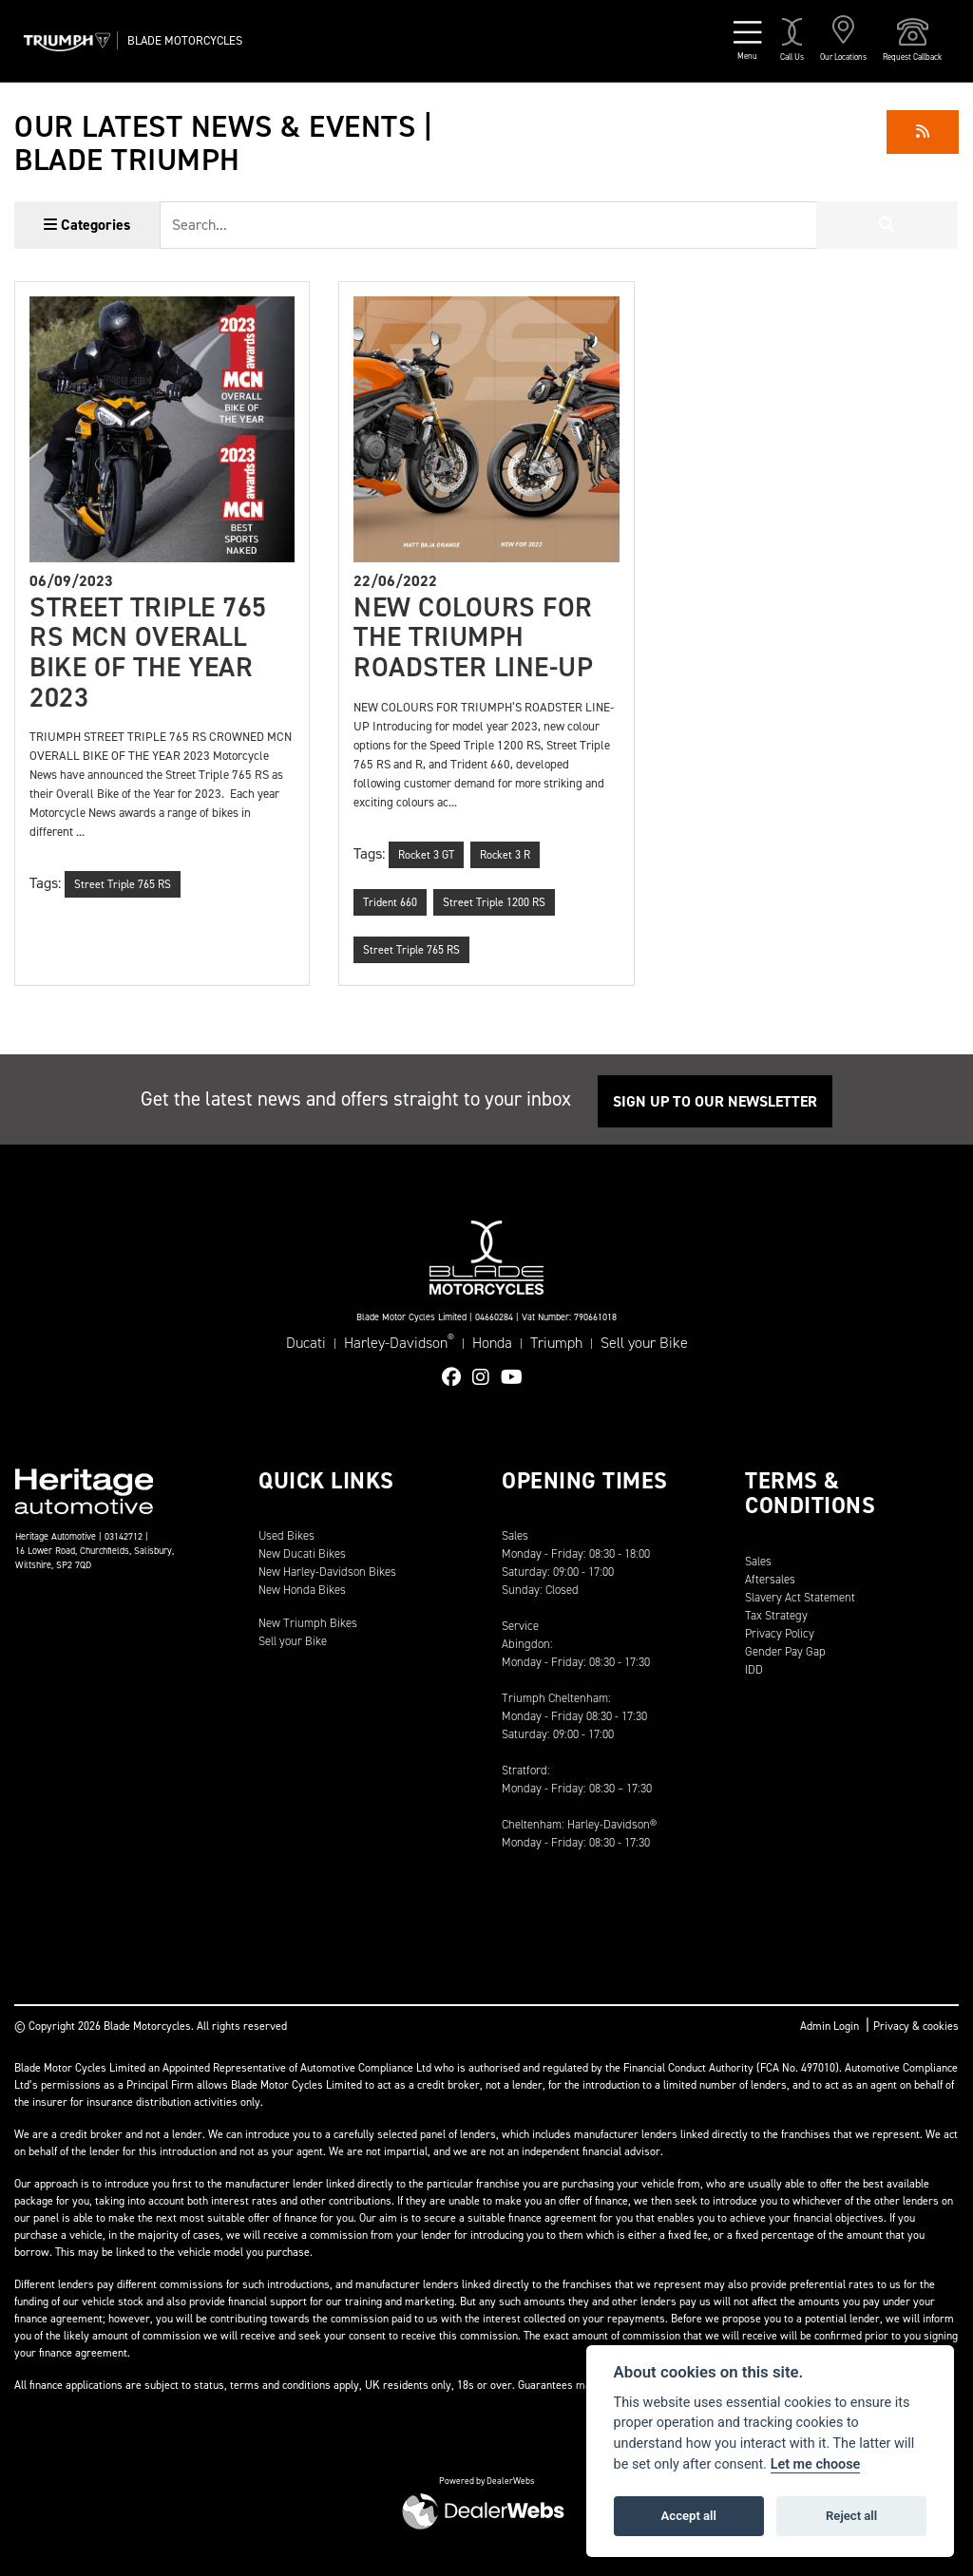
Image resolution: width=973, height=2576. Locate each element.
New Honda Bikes (302, 1590)
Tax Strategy (776, 1615)
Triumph (556, 1343)
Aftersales (770, 1579)
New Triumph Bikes (307, 1623)
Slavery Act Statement (800, 1597)
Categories (87, 225)
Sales (758, 1561)
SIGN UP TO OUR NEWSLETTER (715, 1101)
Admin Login (829, 2026)
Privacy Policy (779, 1633)
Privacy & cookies (916, 2026)
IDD (754, 1669)
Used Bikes (286, 1535)
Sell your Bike (644, 1343)
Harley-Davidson (399, 1342)
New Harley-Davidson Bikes (327, 1571)
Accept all (688, 2516)
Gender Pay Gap (785, 1651)
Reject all (851, 2516)
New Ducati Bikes (302, 1553)
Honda (492, 1343)
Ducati (306, 1343)
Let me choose (816, 2464)
